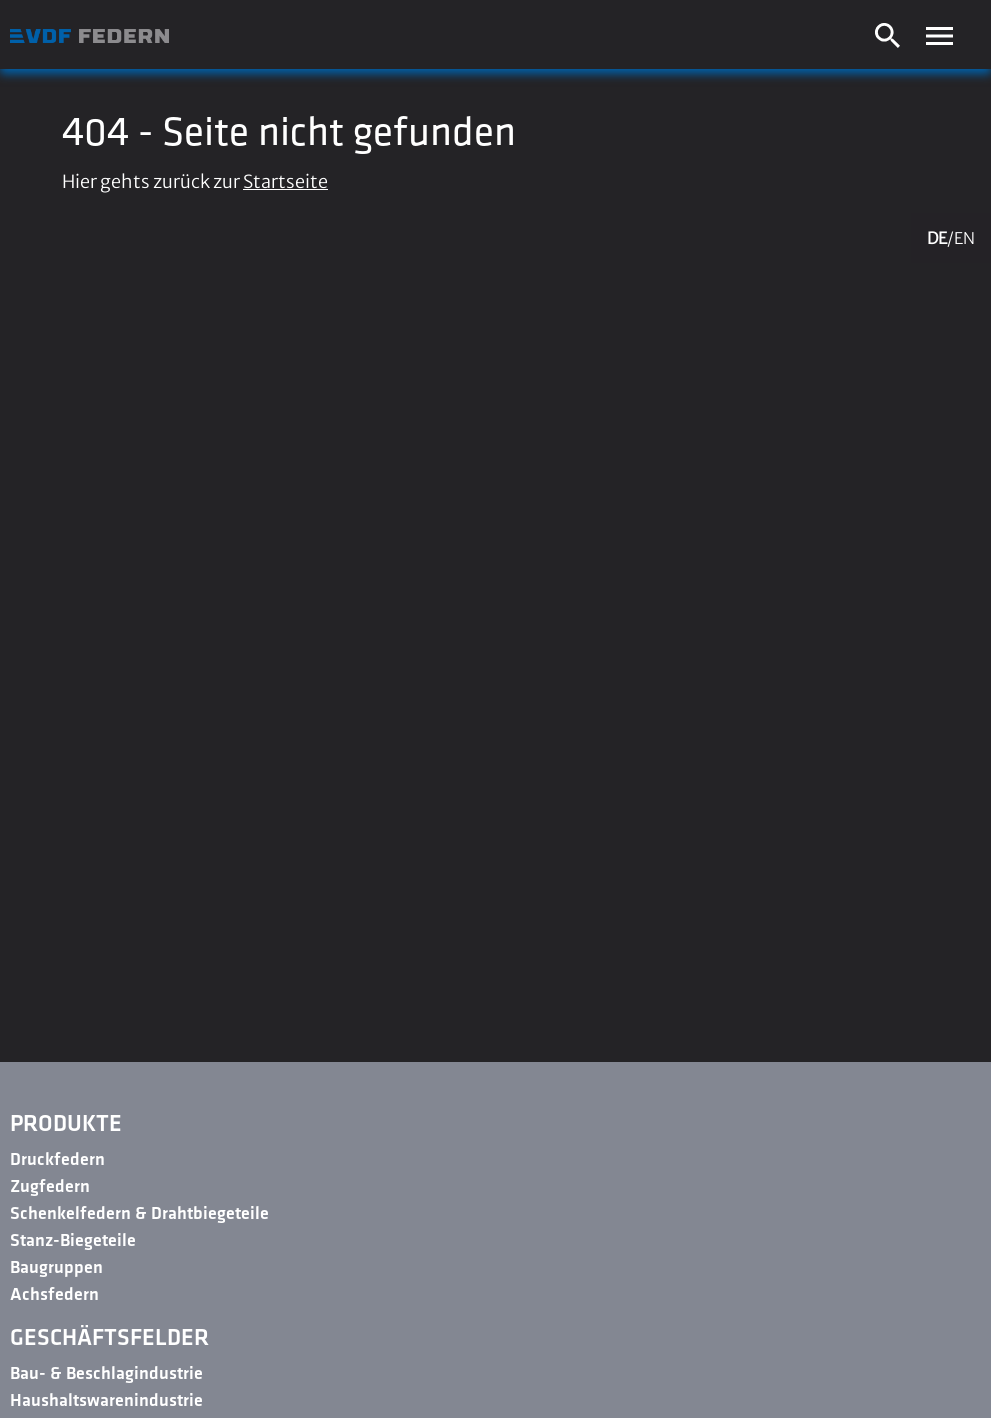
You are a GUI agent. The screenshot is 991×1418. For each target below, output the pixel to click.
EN (964, 238)
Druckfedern (57, 1160)
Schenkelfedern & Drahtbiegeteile (139, 1214)
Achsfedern (54, 1295)
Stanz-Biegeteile (73, 1241)
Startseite (285, 181)
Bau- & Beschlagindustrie (106, 1374)
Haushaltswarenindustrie (106, 1401)
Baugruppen (56, 1268)
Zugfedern (50, 1187)
